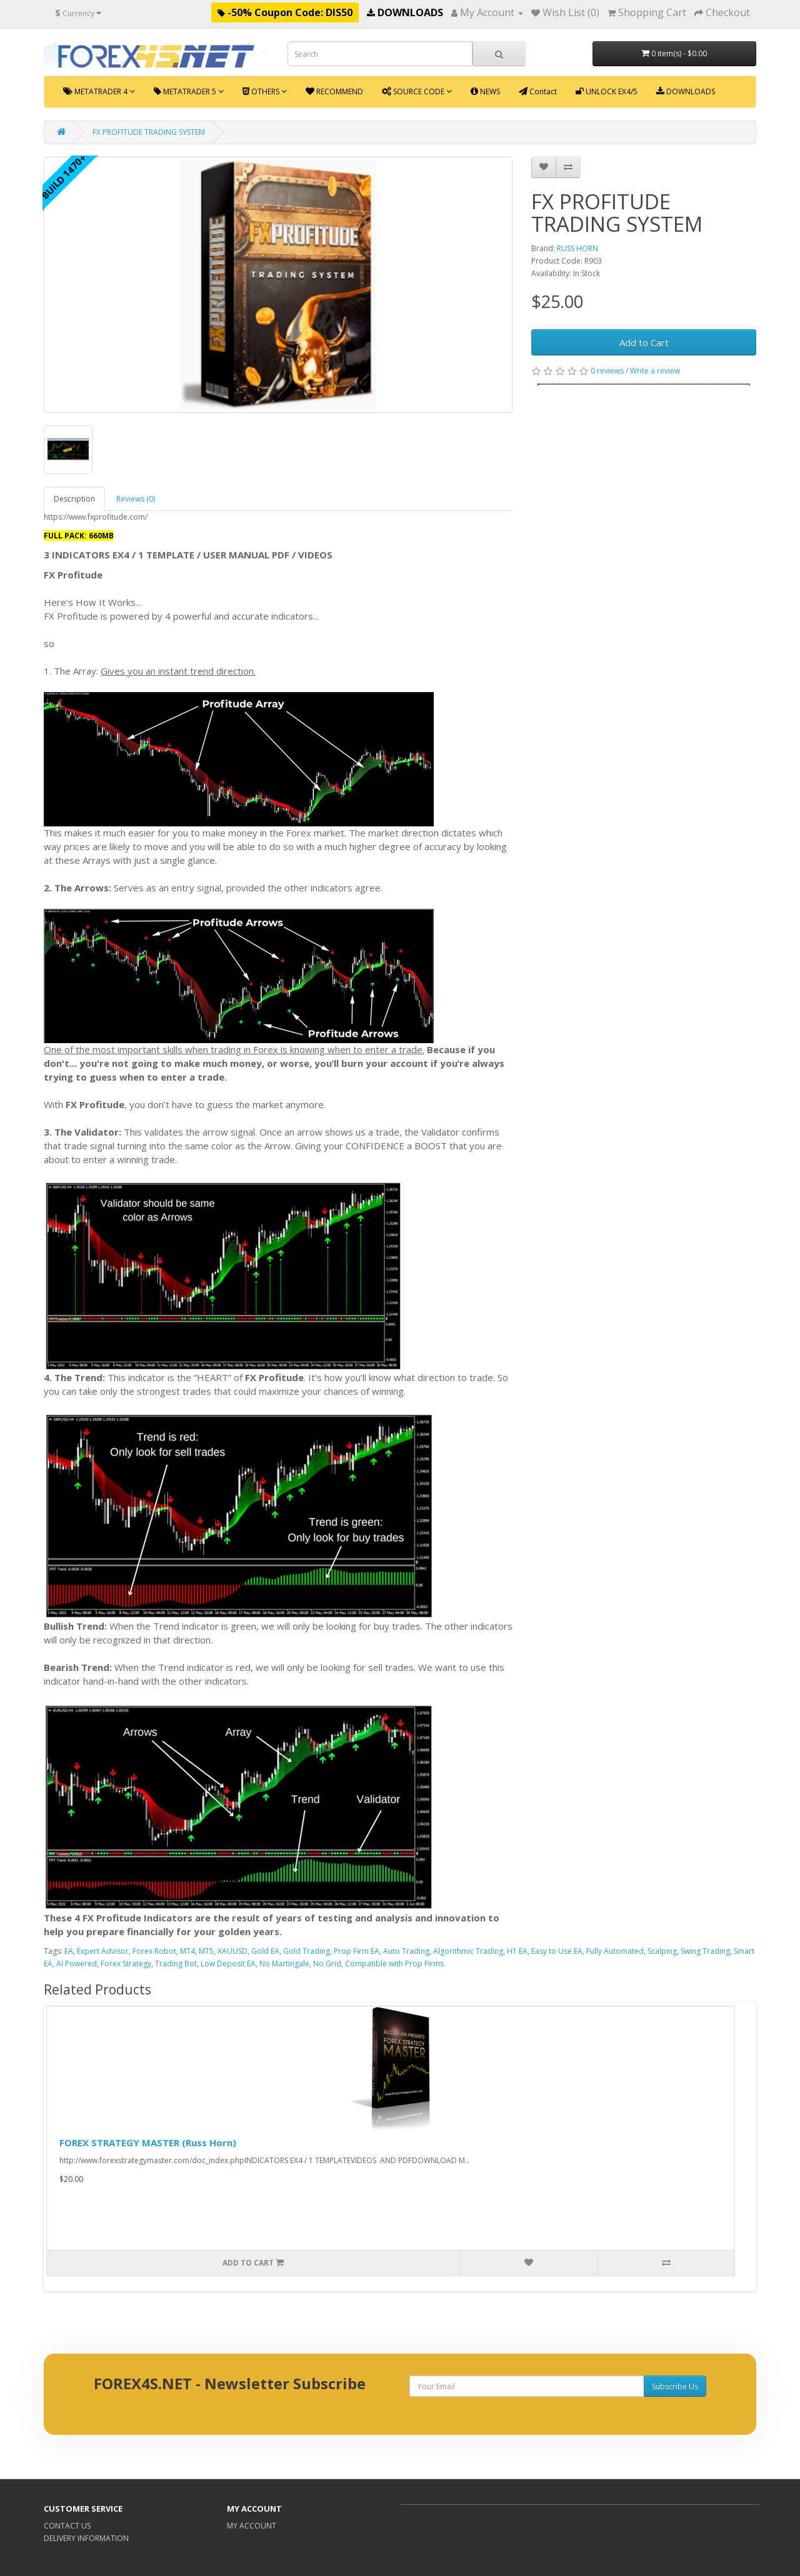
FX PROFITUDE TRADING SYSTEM (148, 132)
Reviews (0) (135, 498)
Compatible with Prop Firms (394, 1963)
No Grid (327, 1963)
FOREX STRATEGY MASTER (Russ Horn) (147, 2142)
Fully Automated (615, 1951)
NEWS (485, 91)
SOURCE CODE (417, 91)
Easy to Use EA (556, 1951)
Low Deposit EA (228, 1963)
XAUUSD (233, 1951)
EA (68, 1951)
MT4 (187, 1951)
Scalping (662, 1951)
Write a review (655, 370)
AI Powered (76, 1963)
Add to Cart (644, 342)
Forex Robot (154, 1951)
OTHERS (264, 91)
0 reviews (607, 370)
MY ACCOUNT (251, 2525)
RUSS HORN (577, 248)
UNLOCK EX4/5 (607, 91)
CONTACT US (67, 2525)
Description (74, 498)
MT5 (206, 1951)
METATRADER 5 (189, 91)
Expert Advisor (103, 1951)
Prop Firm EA (356, 1951)
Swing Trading (705, 1951)
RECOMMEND (334, 91)
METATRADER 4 (99, 91)
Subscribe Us (675, 2386)
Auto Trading (406, 1951)
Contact (538, 91)
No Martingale (284, 1963)
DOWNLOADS (405, 12)
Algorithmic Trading (468, 1951)
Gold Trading (306, 1951)
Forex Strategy (126, 1963)
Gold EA (265, 1951)
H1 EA (517, 1951)
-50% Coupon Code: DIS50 (285, 12)
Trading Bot (176, 1963)
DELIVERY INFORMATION (86, 2538)
